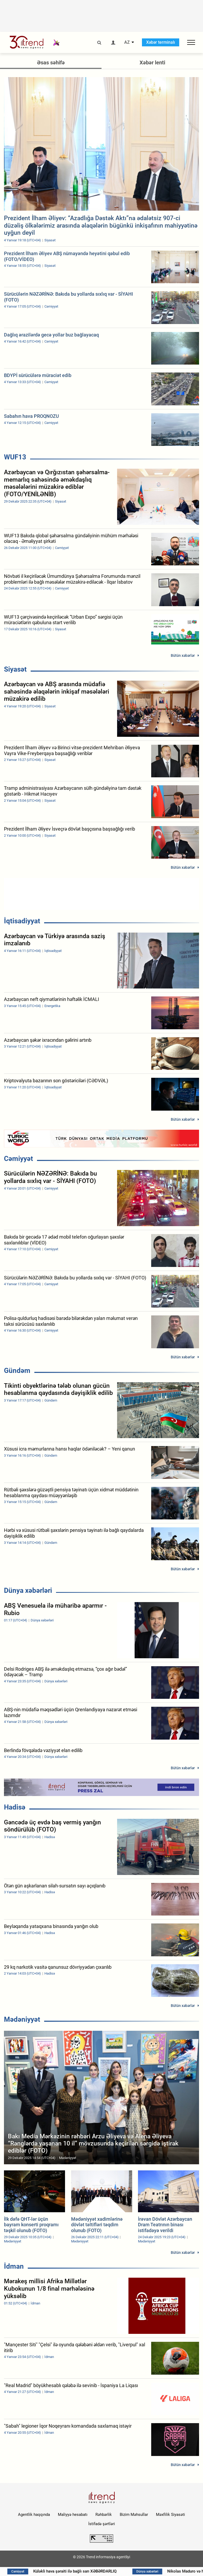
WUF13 (15, 457)
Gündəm (17, 1371)
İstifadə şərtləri (101, 2523)
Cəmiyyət (18, 1159)
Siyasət (15, 669)
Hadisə (14, 1807)
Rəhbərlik (103, 2514)
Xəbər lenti (152, 62)
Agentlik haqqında (34, 2514)
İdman (14, 2266)
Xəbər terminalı (160, 42)
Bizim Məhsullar (134, 2514)
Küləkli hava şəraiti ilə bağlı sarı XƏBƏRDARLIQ (80, 2571)
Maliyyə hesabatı (72, 2514)
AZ (127, 42)
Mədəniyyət (22, 2019)
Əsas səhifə (51, 62)
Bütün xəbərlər (183, 655)
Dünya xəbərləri (28, 1590)
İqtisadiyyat (22, 921)
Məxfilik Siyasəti (170, 2514)
